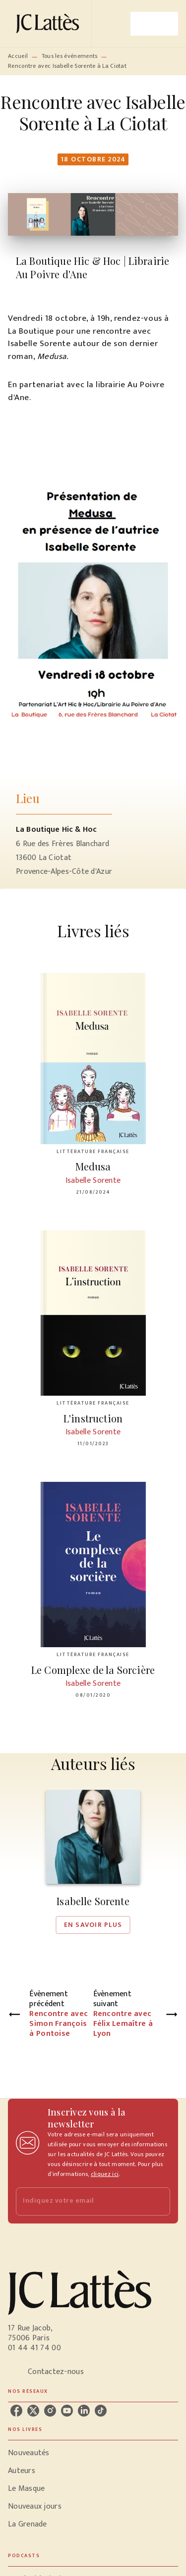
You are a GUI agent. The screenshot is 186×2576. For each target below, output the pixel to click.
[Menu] (154, 24)
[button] (93, 1862)
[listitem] (16, 2410)
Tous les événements (70, 56)
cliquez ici (105, 2174)
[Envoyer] (158, 2201)
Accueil (18, 56)
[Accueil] (49, 23)
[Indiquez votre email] (80, 2201)
